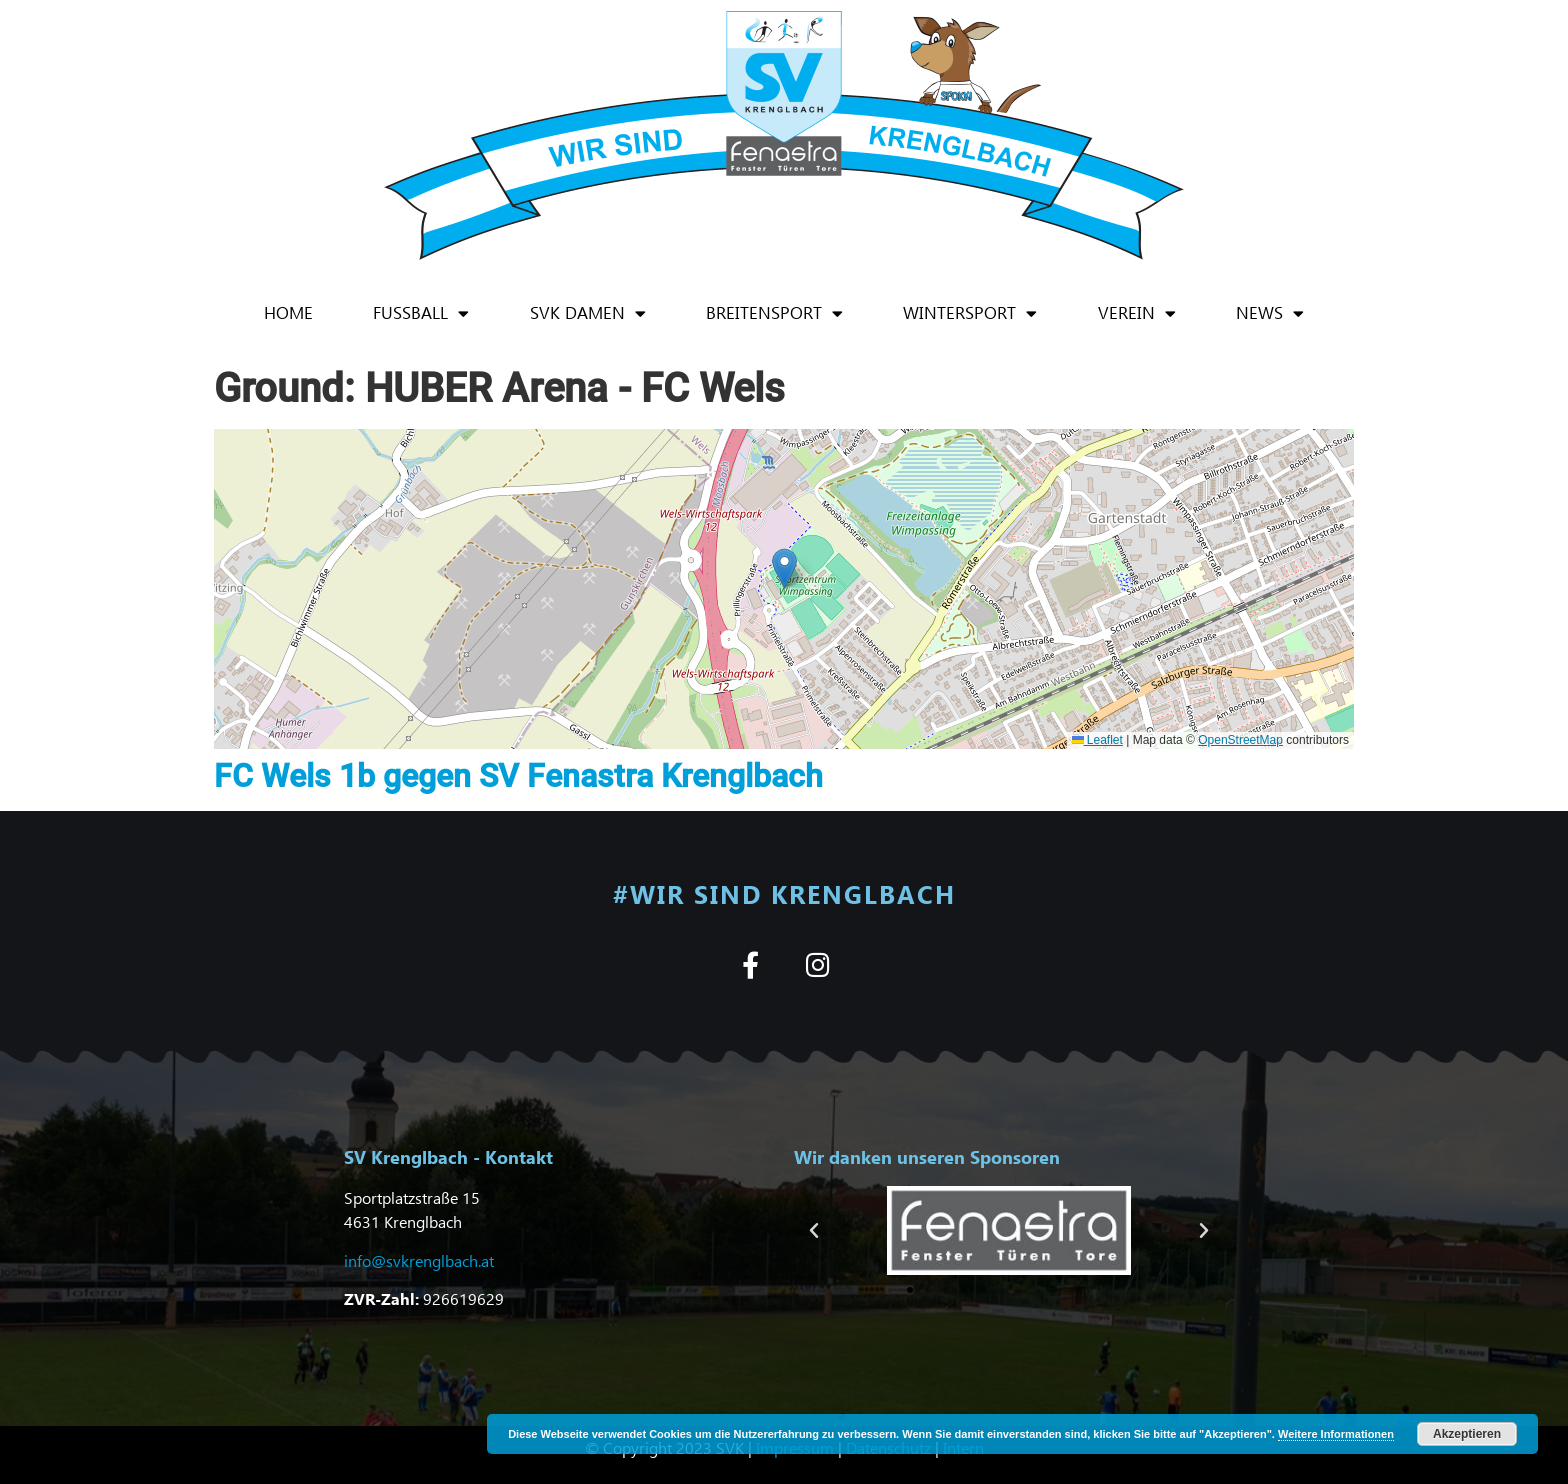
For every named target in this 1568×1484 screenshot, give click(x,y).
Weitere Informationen (1336, 1434)
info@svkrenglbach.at (419, 1260)
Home (288, 312)
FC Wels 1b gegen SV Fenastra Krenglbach (518, 776)
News (1270, 313)
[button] (784, 568)
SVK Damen (588, 313)
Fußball (421, 313)
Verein (1137, 313)
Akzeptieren (1467, 1434)
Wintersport (970, 313)
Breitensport (774, 313)
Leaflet (1097, 740)
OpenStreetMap (1240, 740)
